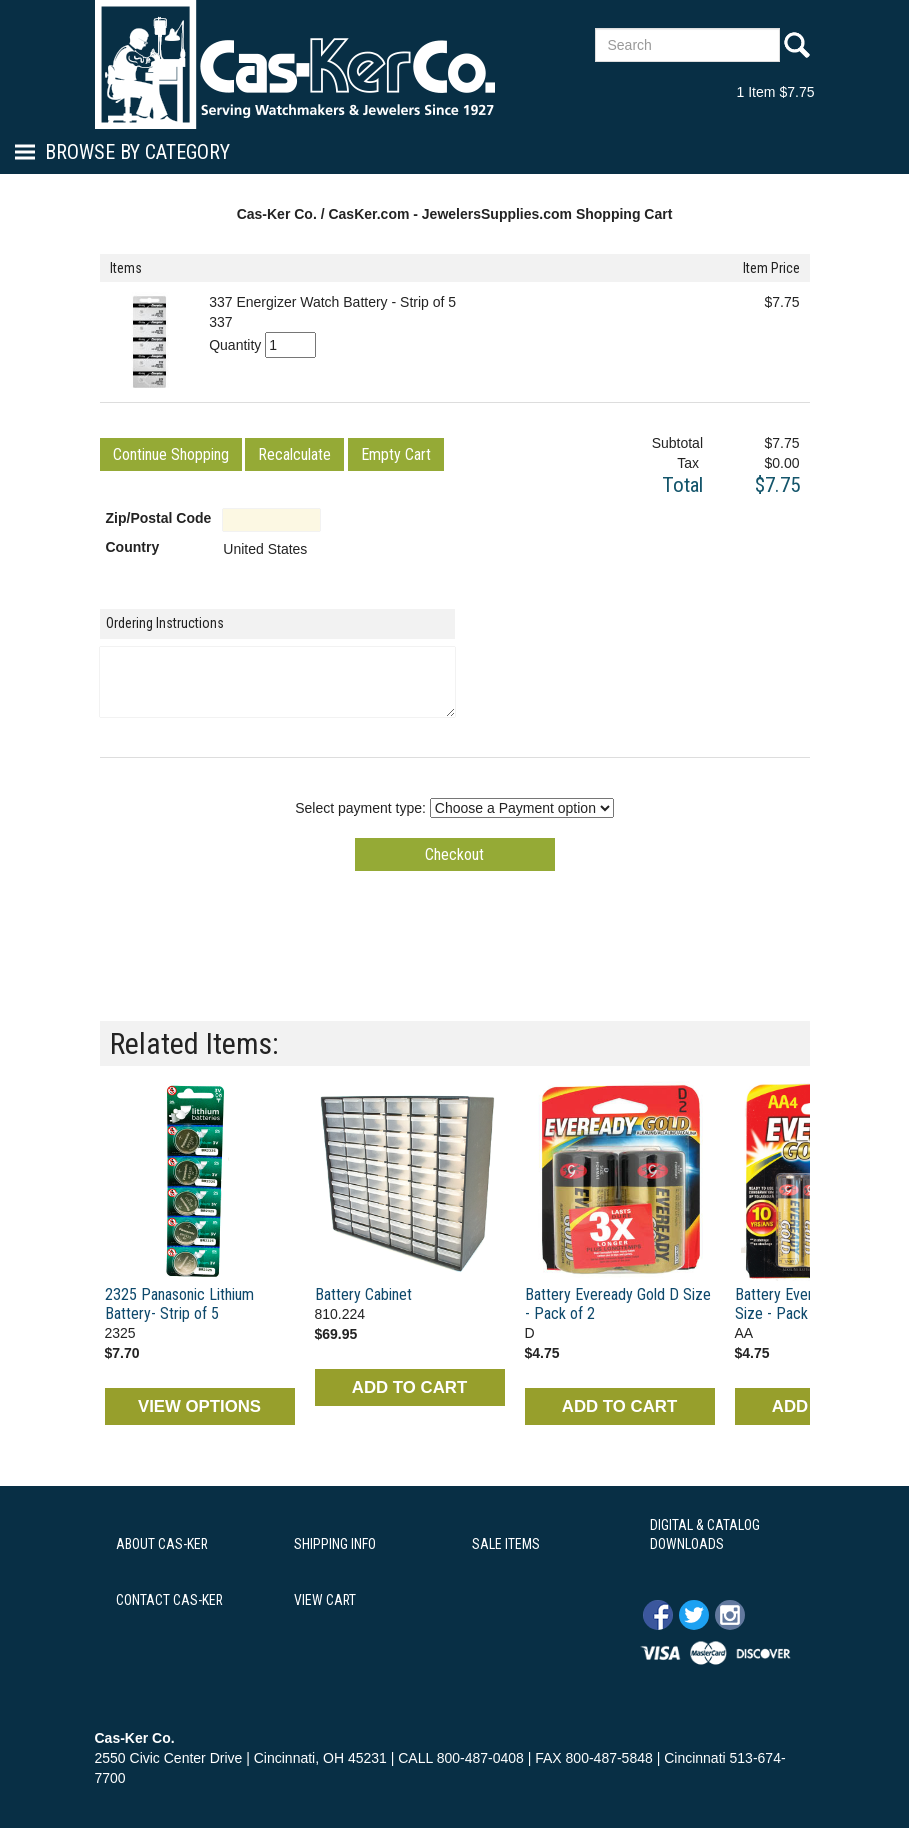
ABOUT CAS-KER (162, 1544)
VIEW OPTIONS (199, 1406)
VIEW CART (325, 1600)
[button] (171, 454)
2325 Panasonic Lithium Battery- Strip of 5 (179, 1304)
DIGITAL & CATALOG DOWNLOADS (705, 1535)
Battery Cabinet (363, 1294)
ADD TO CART (409, 1387)
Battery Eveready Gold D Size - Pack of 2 (618, 1304)
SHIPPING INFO (335, 1544)
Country (133, 547)
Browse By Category (137, 152)
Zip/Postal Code (159, 518)
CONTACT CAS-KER (169, 1600)
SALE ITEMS (506, 1544)
